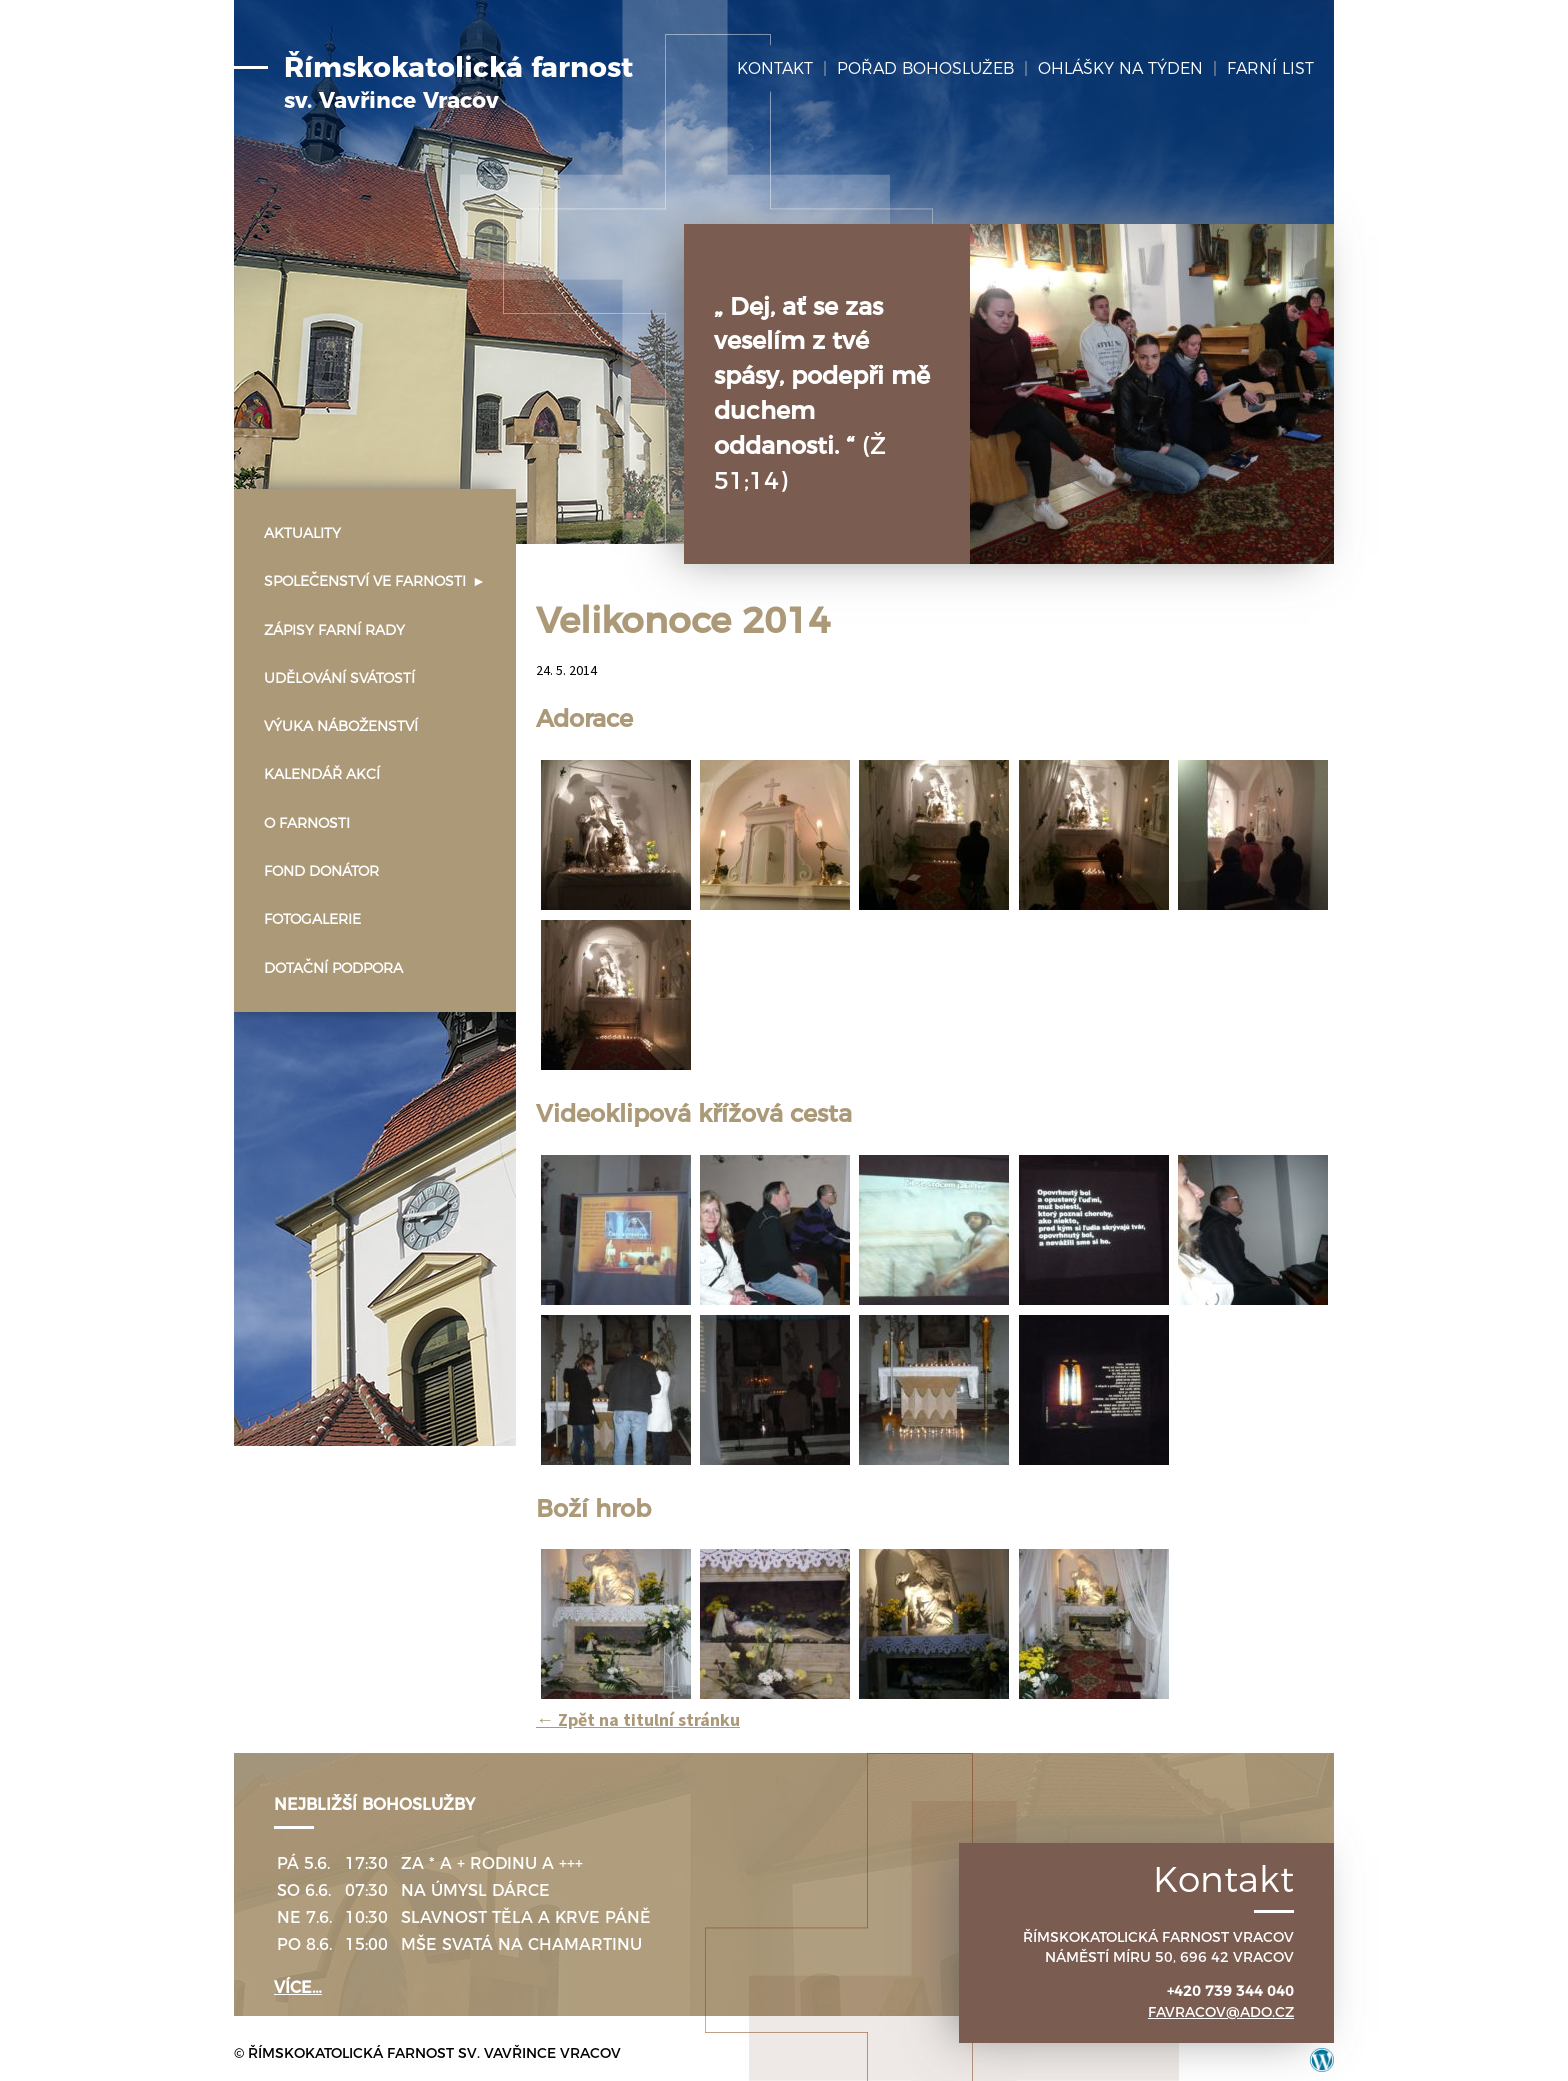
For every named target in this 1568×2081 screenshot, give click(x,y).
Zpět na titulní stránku (638, 1719)
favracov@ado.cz (1221, 2012)
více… (298, 1987)
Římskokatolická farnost (458, 83)
